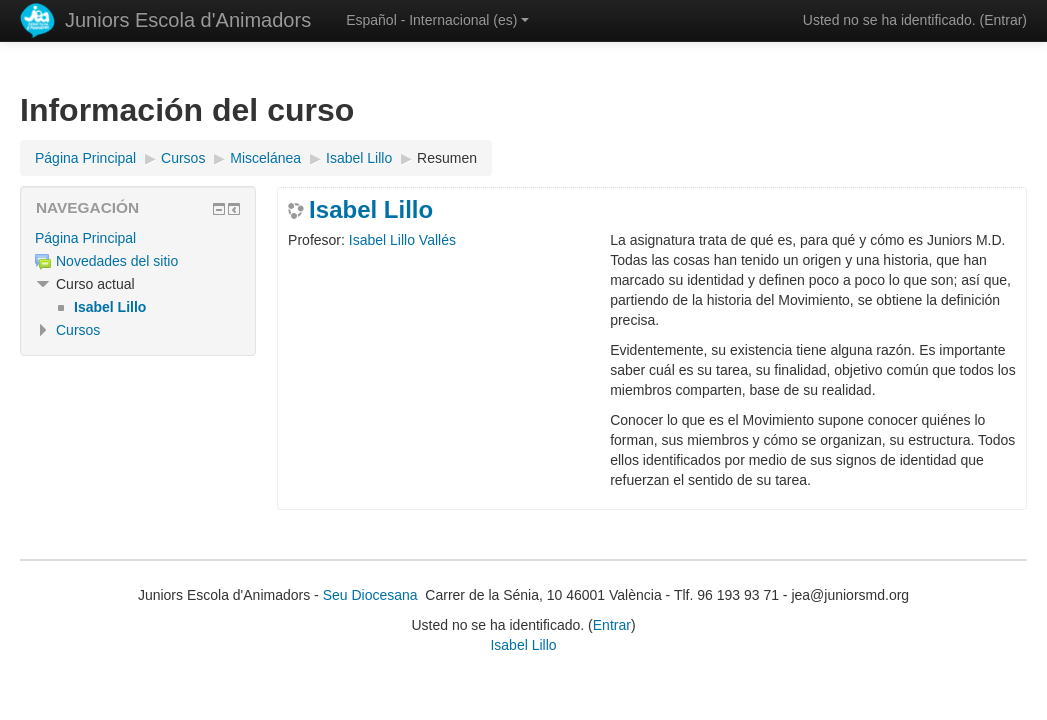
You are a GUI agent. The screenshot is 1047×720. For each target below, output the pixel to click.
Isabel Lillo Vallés (402, 240)
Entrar (1003, 20)
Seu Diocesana (370, 595)
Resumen (447, 158)
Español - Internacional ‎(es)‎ (437, 20)
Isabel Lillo (371, 210)
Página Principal (85, 238)
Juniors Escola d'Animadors (188, 20)
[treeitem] (138, 238)
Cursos (78, 330)
